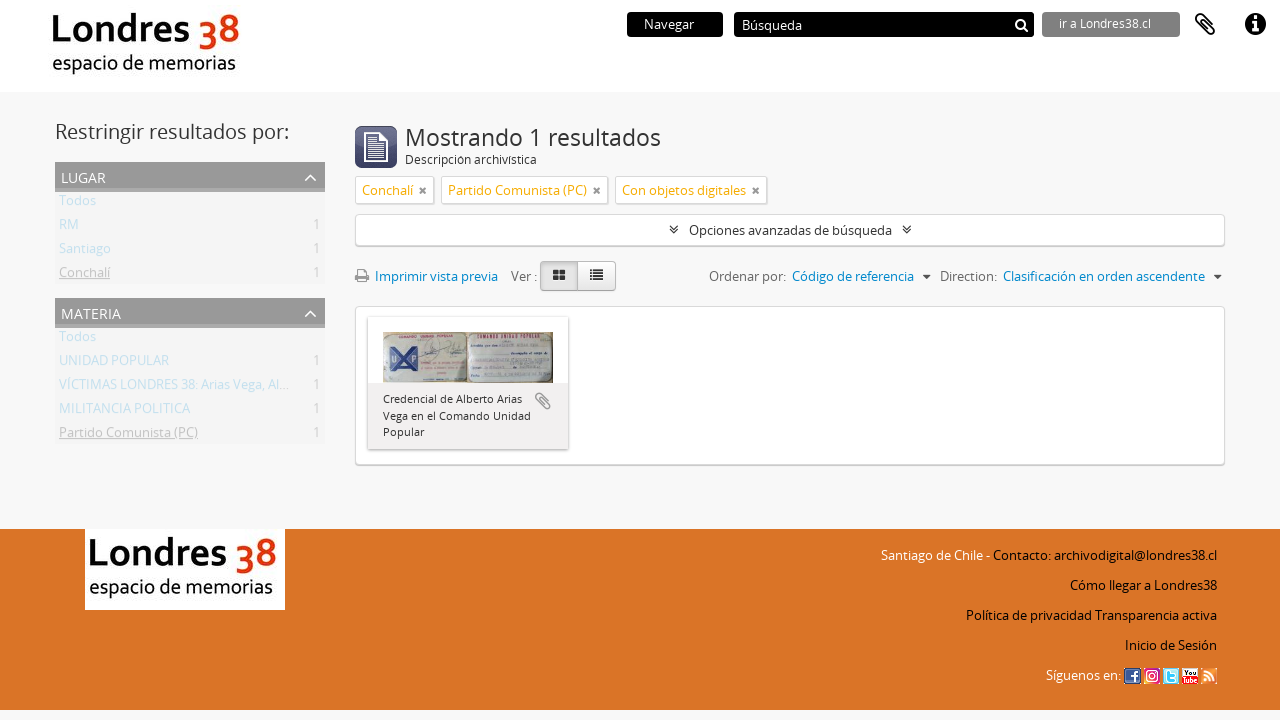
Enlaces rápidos (1255, 25)
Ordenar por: (747, 276)
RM (69, 228)
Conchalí (84, 276)
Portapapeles (1205, 25)
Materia (91, 311)
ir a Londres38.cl (1105, 23)
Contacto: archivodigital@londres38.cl (1105, 555)
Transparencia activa (1156, 615)
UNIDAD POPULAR (114, 364)
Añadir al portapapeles (543, 401)
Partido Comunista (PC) (128, 436)
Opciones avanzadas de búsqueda (790, 230)
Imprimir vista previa (426, 276)
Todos (77, 204)
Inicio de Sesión (1171, 645)
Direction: (968, 276)
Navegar (669, 24)
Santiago (85, 252)
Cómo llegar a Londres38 (1143, 585)
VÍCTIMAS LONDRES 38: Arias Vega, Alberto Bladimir (211, 388)
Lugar (83, 175)
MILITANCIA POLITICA (124, 412)
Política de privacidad (1029, 615)
